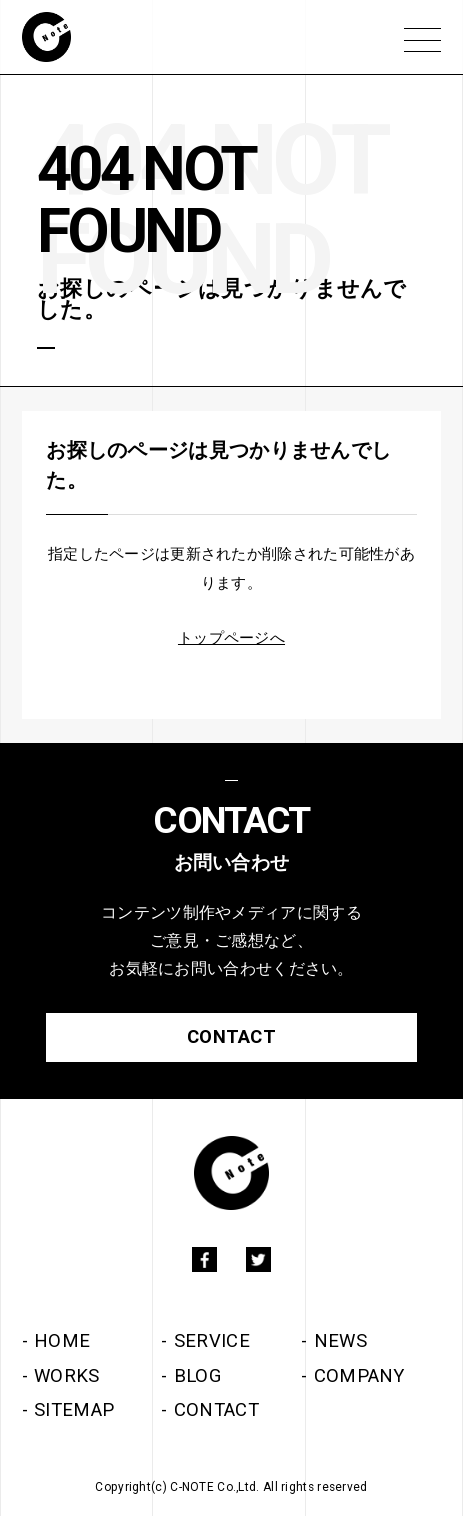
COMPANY (359, 1376)
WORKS (66, 1376)
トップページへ (231, 638)
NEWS (340, 1341)
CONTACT (216, 1410)
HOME (62, 1341)
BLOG (197, 1376)
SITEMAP (74, 1410)
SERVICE (212, 1341)
